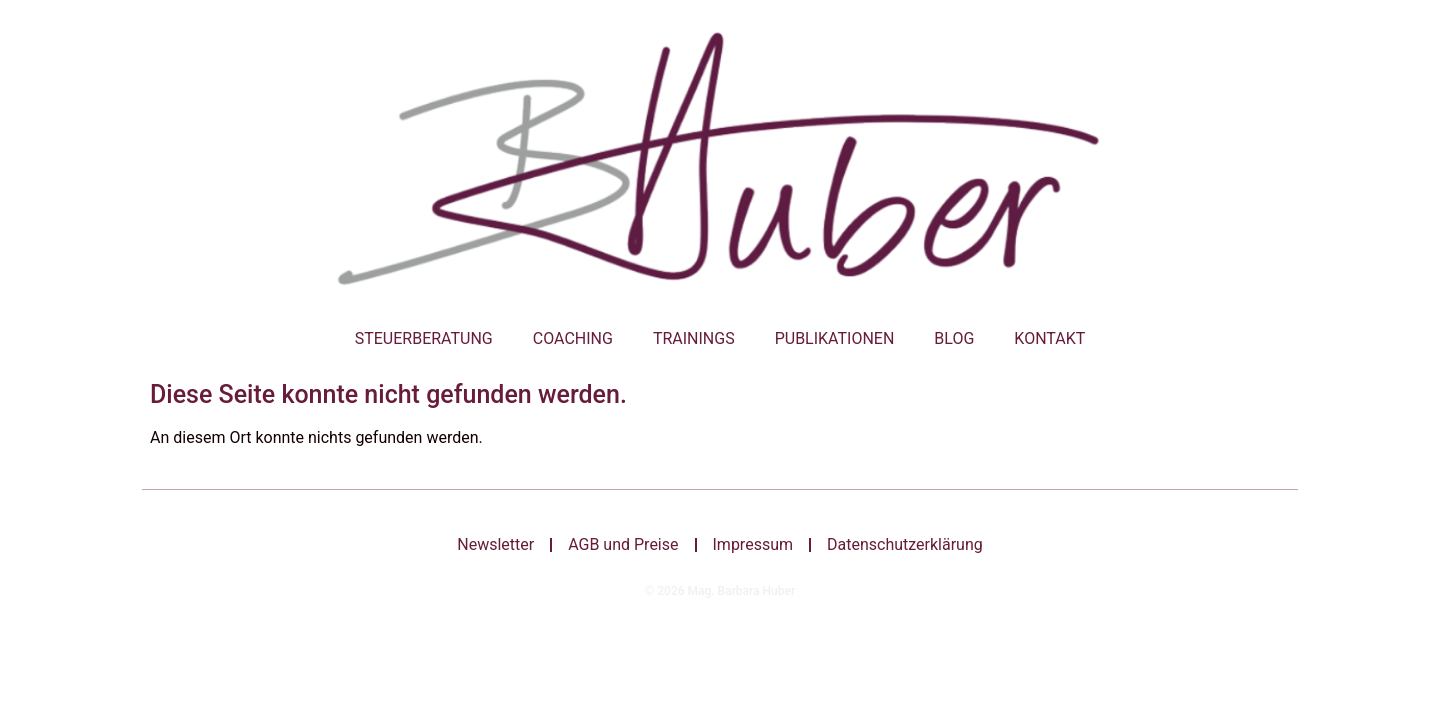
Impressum (753, 544)
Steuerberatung (424, 338)
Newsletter (495, 544)
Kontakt (1049, 338)
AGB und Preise (623, 544)
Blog (954, 338)
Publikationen (835, 338)
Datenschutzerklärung (905, 544)
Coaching (573, 338)
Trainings (694, 338)
